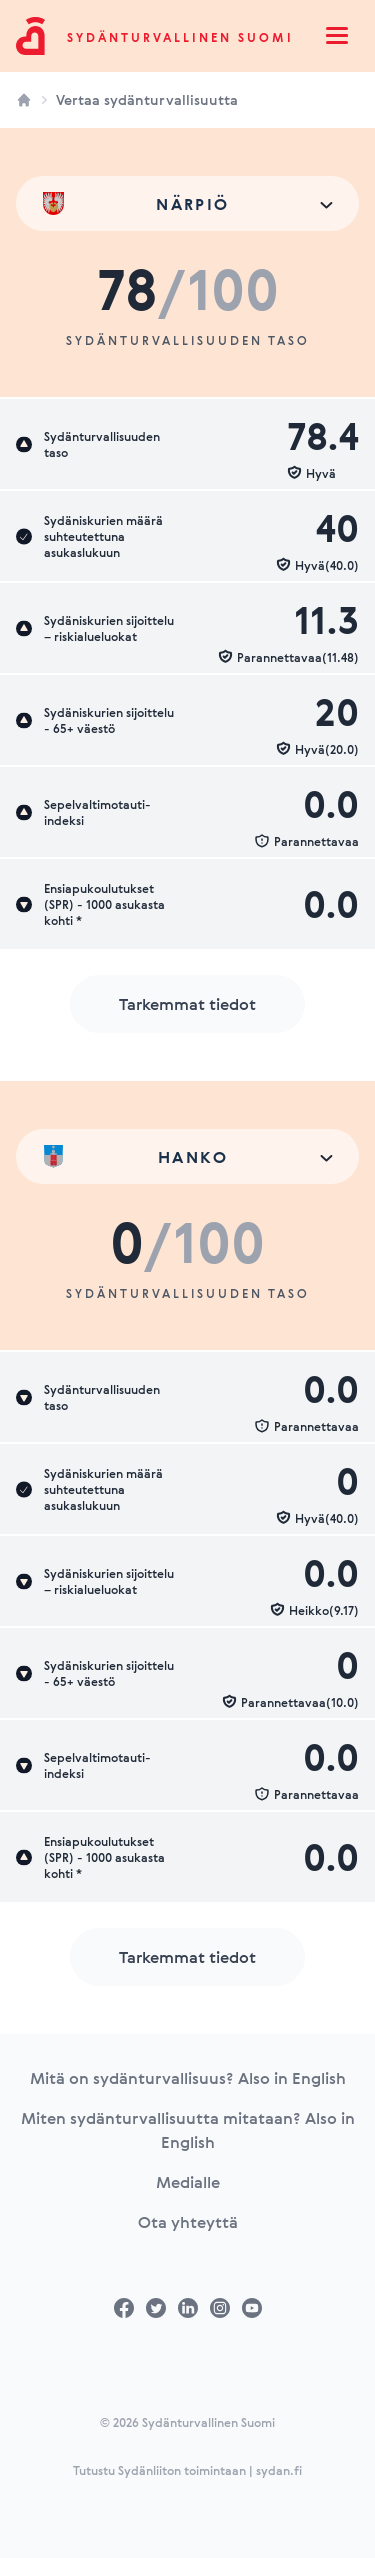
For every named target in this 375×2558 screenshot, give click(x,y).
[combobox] (187, 203)
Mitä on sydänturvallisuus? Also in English (188, 2078)
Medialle (188, 2182)
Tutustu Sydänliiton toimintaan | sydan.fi (187, 2470)
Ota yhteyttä (188, 2222)
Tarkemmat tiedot (187, 1004)
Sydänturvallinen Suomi (180, 37)
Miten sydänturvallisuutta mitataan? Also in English (188, 2130)
